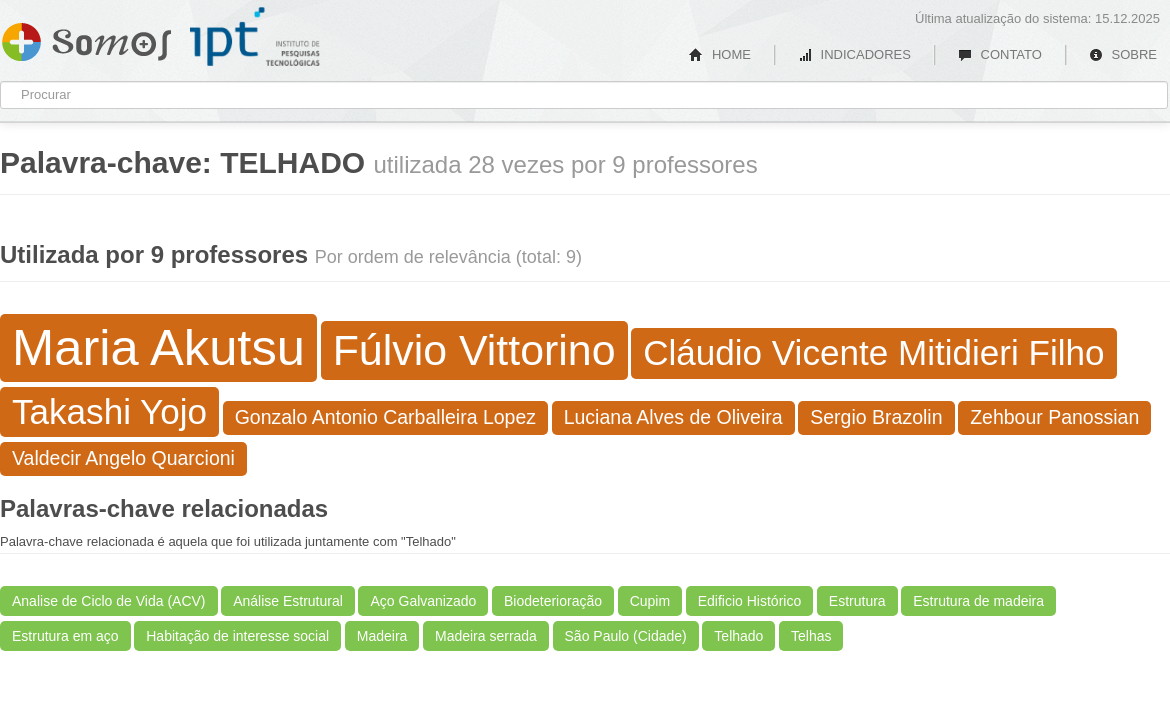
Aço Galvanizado (423, 601)
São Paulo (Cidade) (626, 636)
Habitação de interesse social (237, 636)
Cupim (650, 601)
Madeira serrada (486, 636)
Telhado (738, 636)
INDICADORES (854, 54)
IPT (255, 37)
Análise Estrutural (288, 601)
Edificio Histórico (749, 601)
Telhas (811, 636)
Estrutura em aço (65, 636)
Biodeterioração (553, 601)
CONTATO (1000, 54)
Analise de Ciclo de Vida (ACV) (109, 601)
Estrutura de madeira (978, 601)
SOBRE (1123, 54)
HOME (720, 54)
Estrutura (857, 601)
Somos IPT (86, 38)
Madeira (382, 636)
